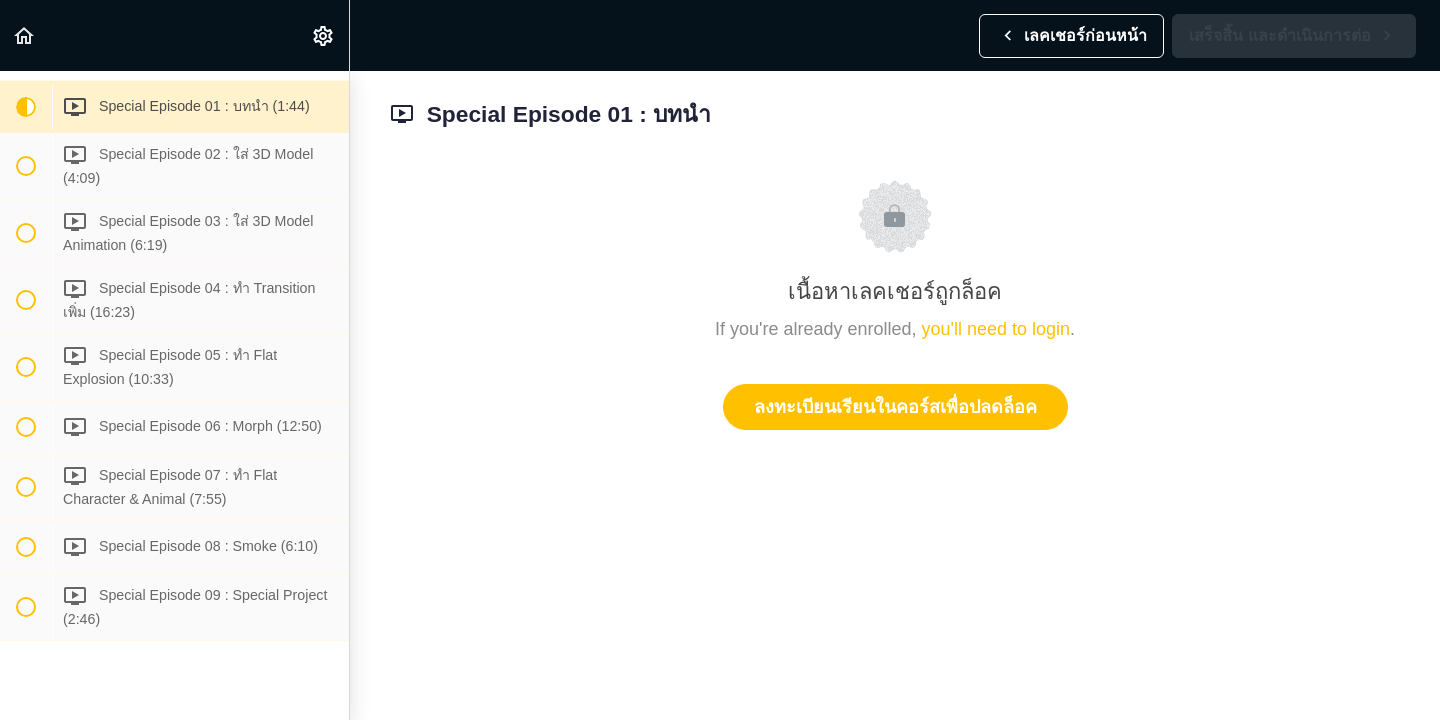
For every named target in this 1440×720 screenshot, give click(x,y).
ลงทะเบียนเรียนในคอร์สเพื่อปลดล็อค (895, 407)
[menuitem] (324, 35)
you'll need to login (996, 329)
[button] (25, 35)
